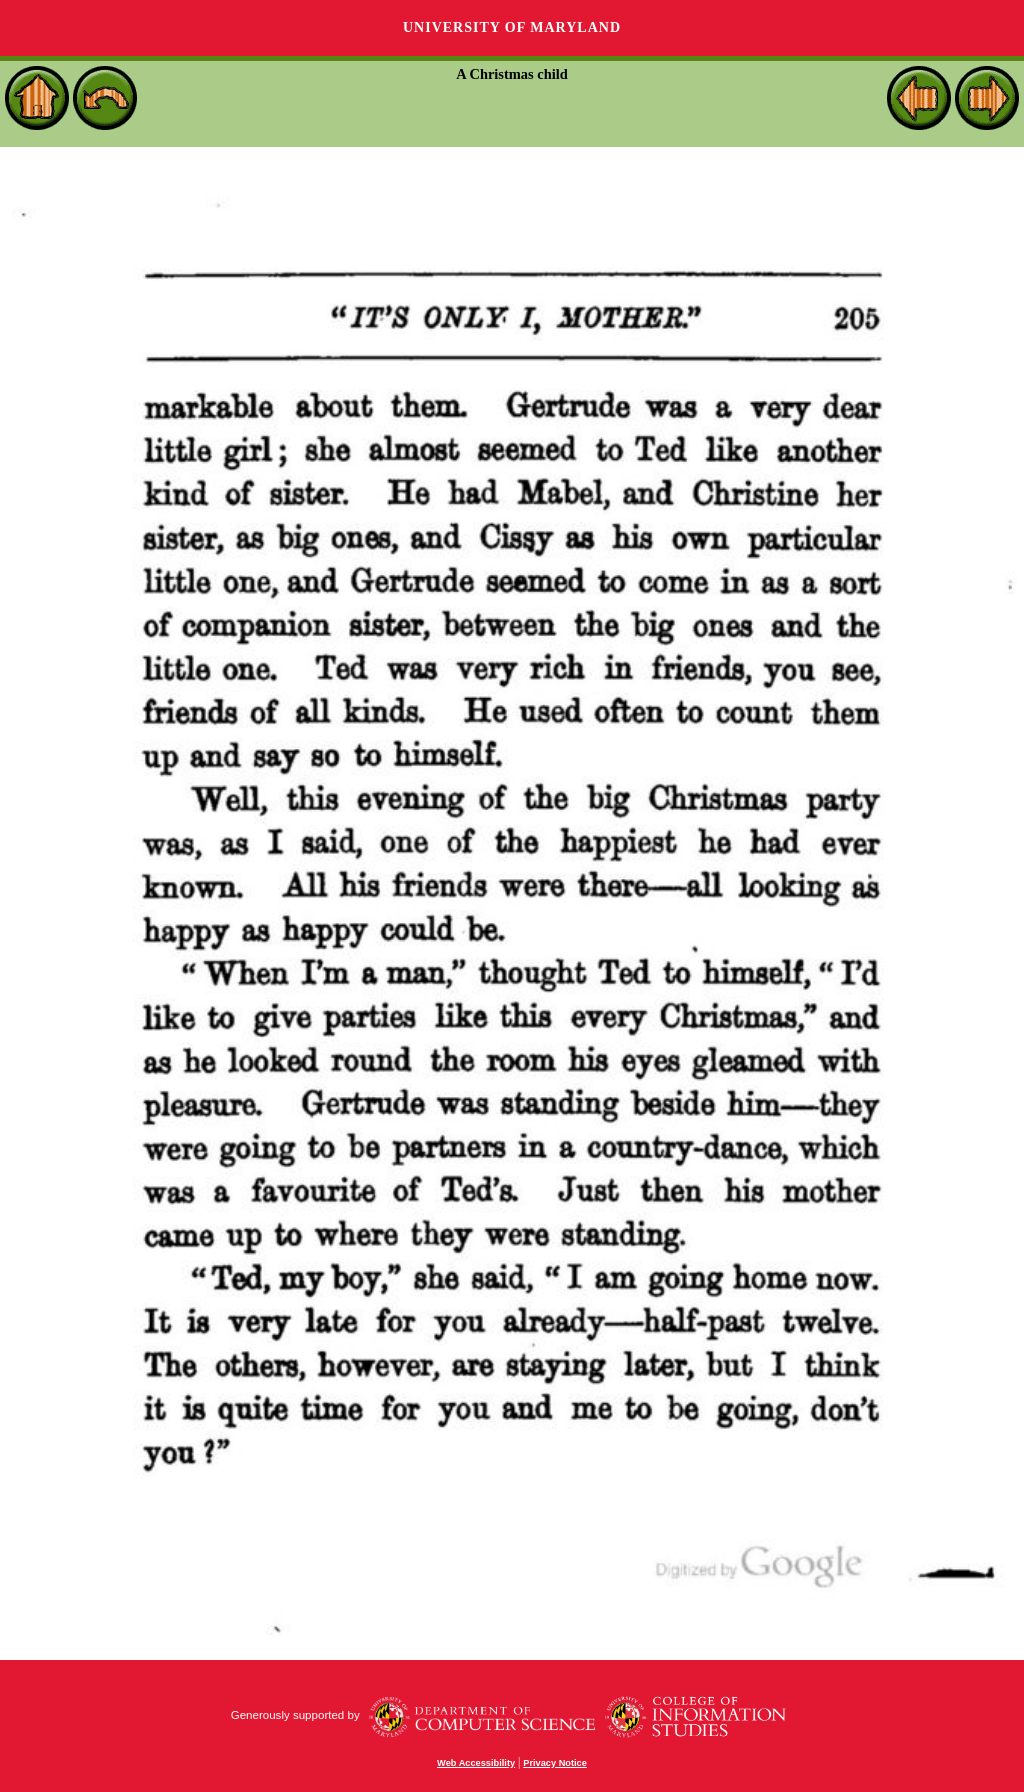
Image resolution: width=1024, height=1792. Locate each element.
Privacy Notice (555, 1763)
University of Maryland (512, 27)
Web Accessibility (476, 1763)
